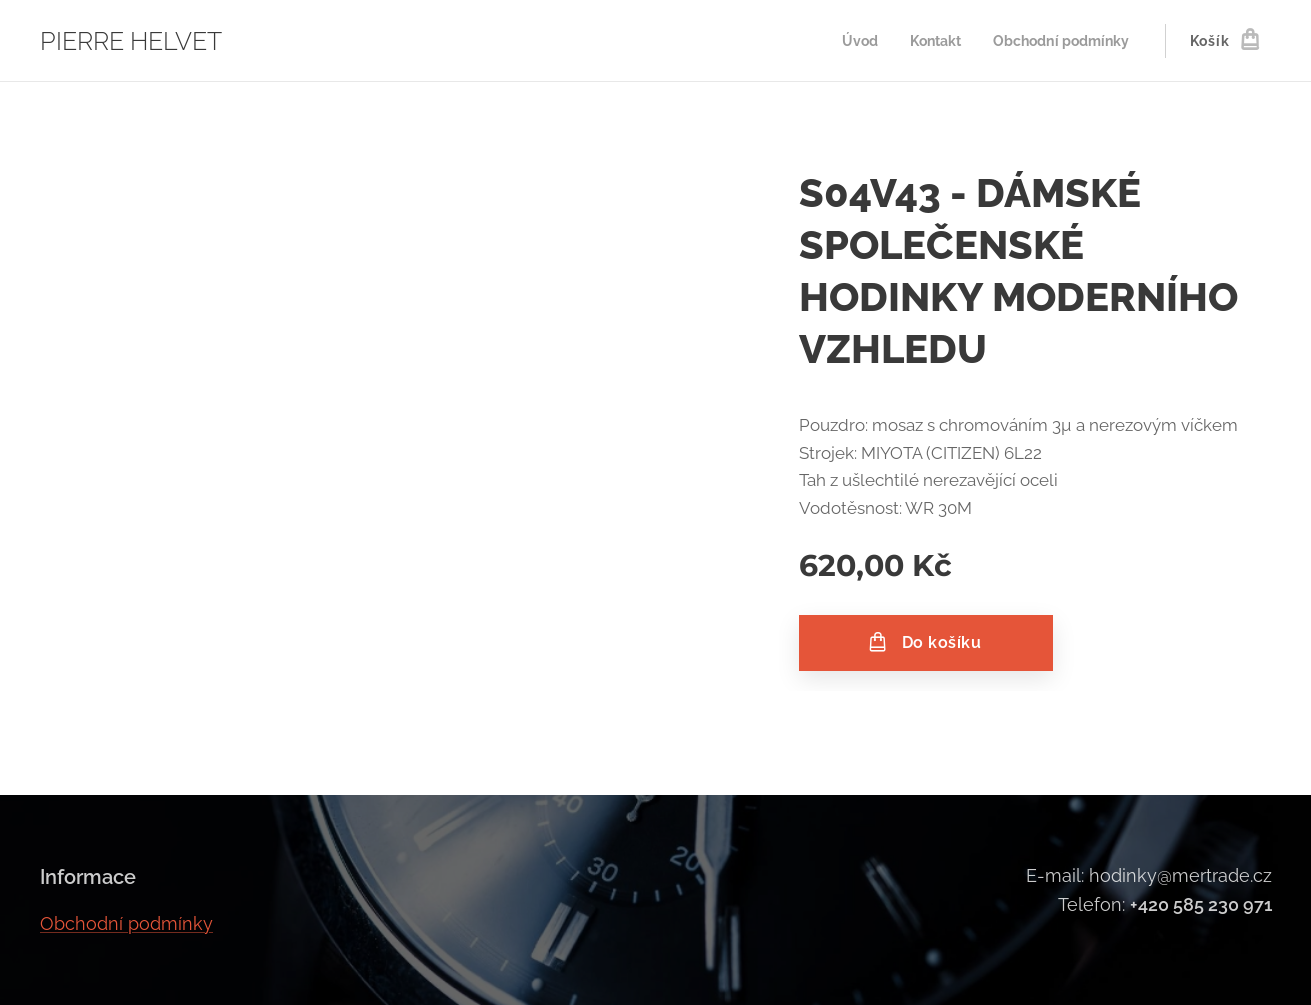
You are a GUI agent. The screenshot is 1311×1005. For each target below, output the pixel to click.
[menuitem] (848, 41)
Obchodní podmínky (126, 922)
